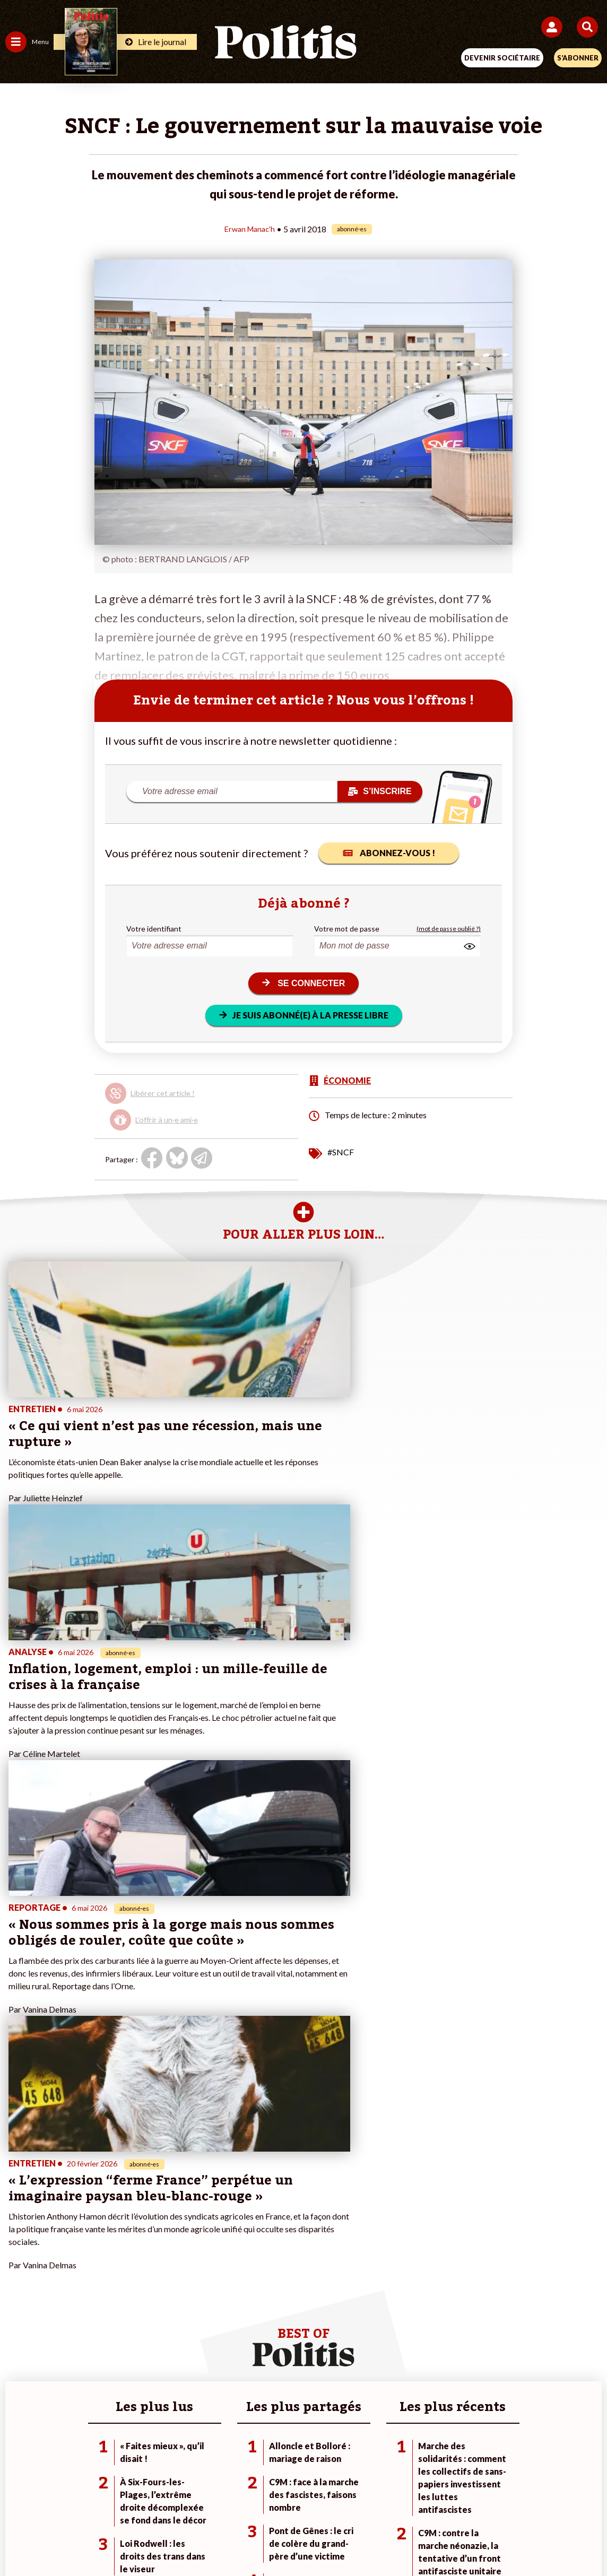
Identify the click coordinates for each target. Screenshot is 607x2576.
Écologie (19, 2183)
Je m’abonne (225, 2183)
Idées (14, 2206)
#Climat (416, 2161)
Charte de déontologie (229, 2501)
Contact (84, 2501)
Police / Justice (127, 2217)
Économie (118, 2183)
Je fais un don (227, 2161)
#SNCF (340, 1151)
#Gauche (418, 2183)
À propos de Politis (236, 2206)
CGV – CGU (305, 2501)
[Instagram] (264, 2539)
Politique (20, 2172)
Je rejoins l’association (242, 2194)
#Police (415, 2172)
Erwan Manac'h (250, 228)
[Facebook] (164, 2539)
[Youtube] (231, 2539)
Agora (15, 2161)
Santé (112, 2206)
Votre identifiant (153, 928)
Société (18, 2194)
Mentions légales (143, 2501)
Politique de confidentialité (390, 2501)
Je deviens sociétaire (239, 2172)
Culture (18, 2217)
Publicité (469, 2501)
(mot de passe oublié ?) (449, 928)
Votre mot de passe (346, 928)
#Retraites (421, 2194)
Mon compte (226, 2217)
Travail (113, 2172)
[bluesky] (198, 2539)
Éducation (118, 2194)
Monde (113, 2161)
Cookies (515, 2501)
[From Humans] (297, 2539)
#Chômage (421, 2206)
